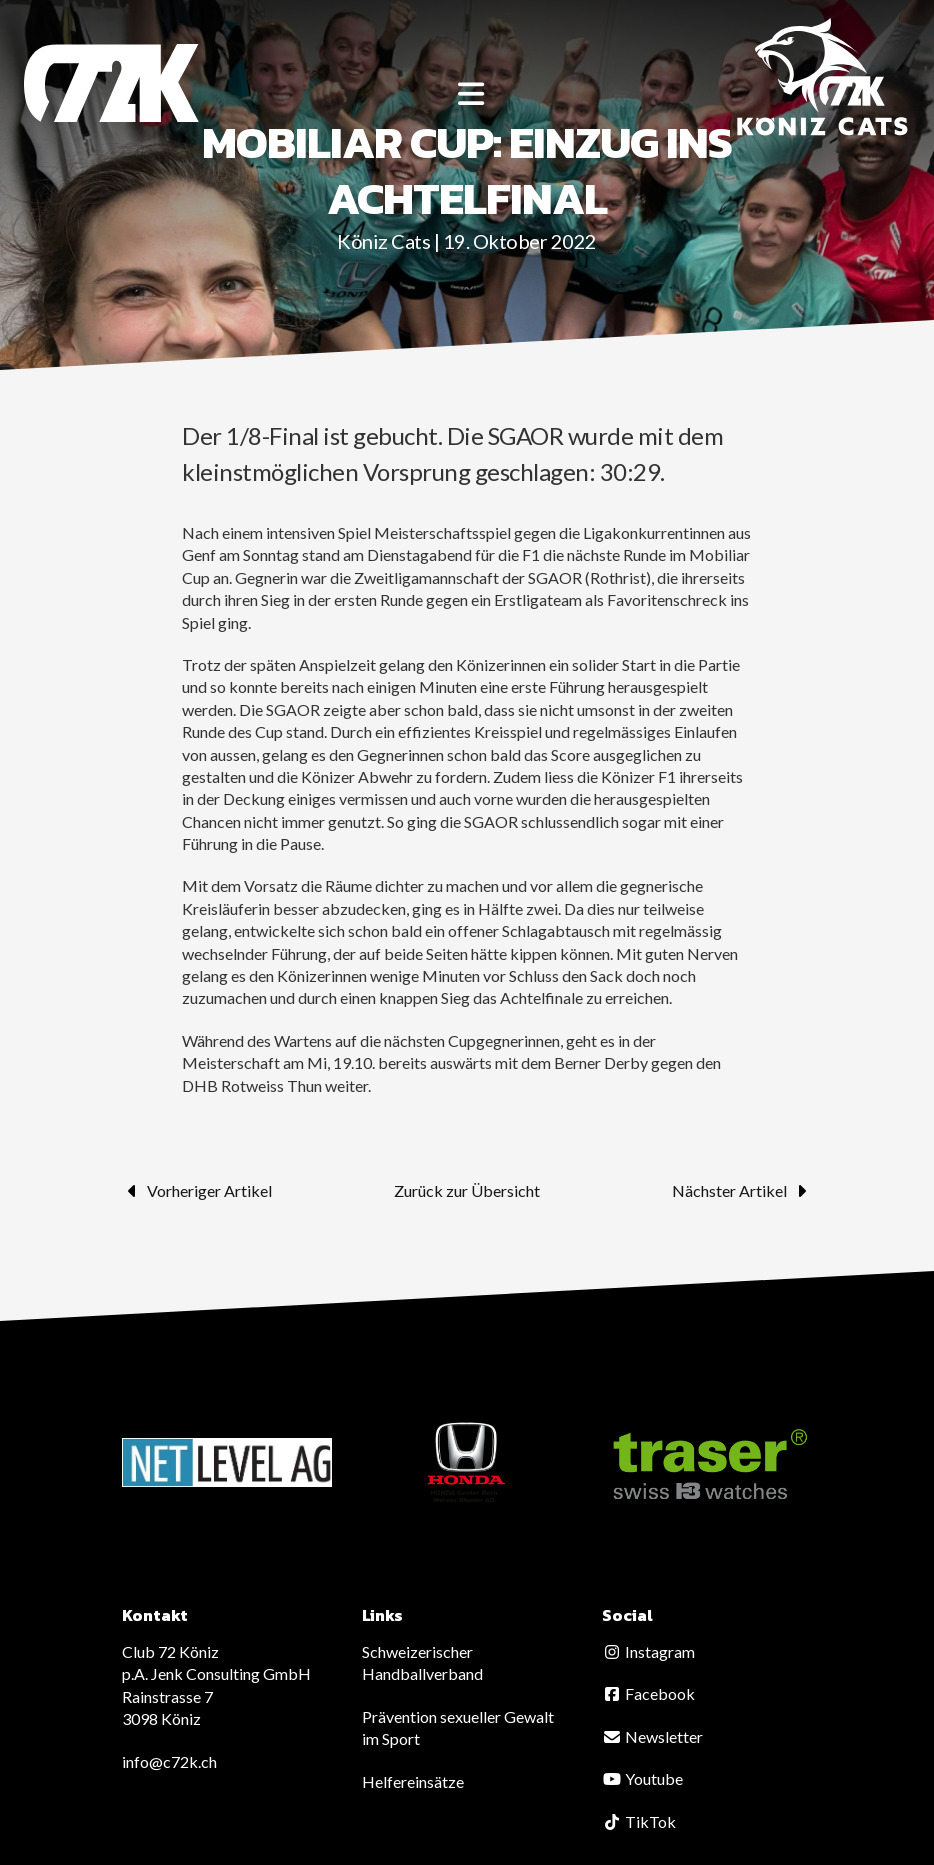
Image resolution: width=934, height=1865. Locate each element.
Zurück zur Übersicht (467, 1190)
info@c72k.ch (169, 1761)
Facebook (648, 1693)
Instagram (648, 1651)
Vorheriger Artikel (197, 1191)
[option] (227, 1462)
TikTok (639, 1821)
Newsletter (652, 1736)
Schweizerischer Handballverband (422, 1662)
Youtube (642, 1778)
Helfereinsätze (413, 1781)
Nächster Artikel (742, 1191)
